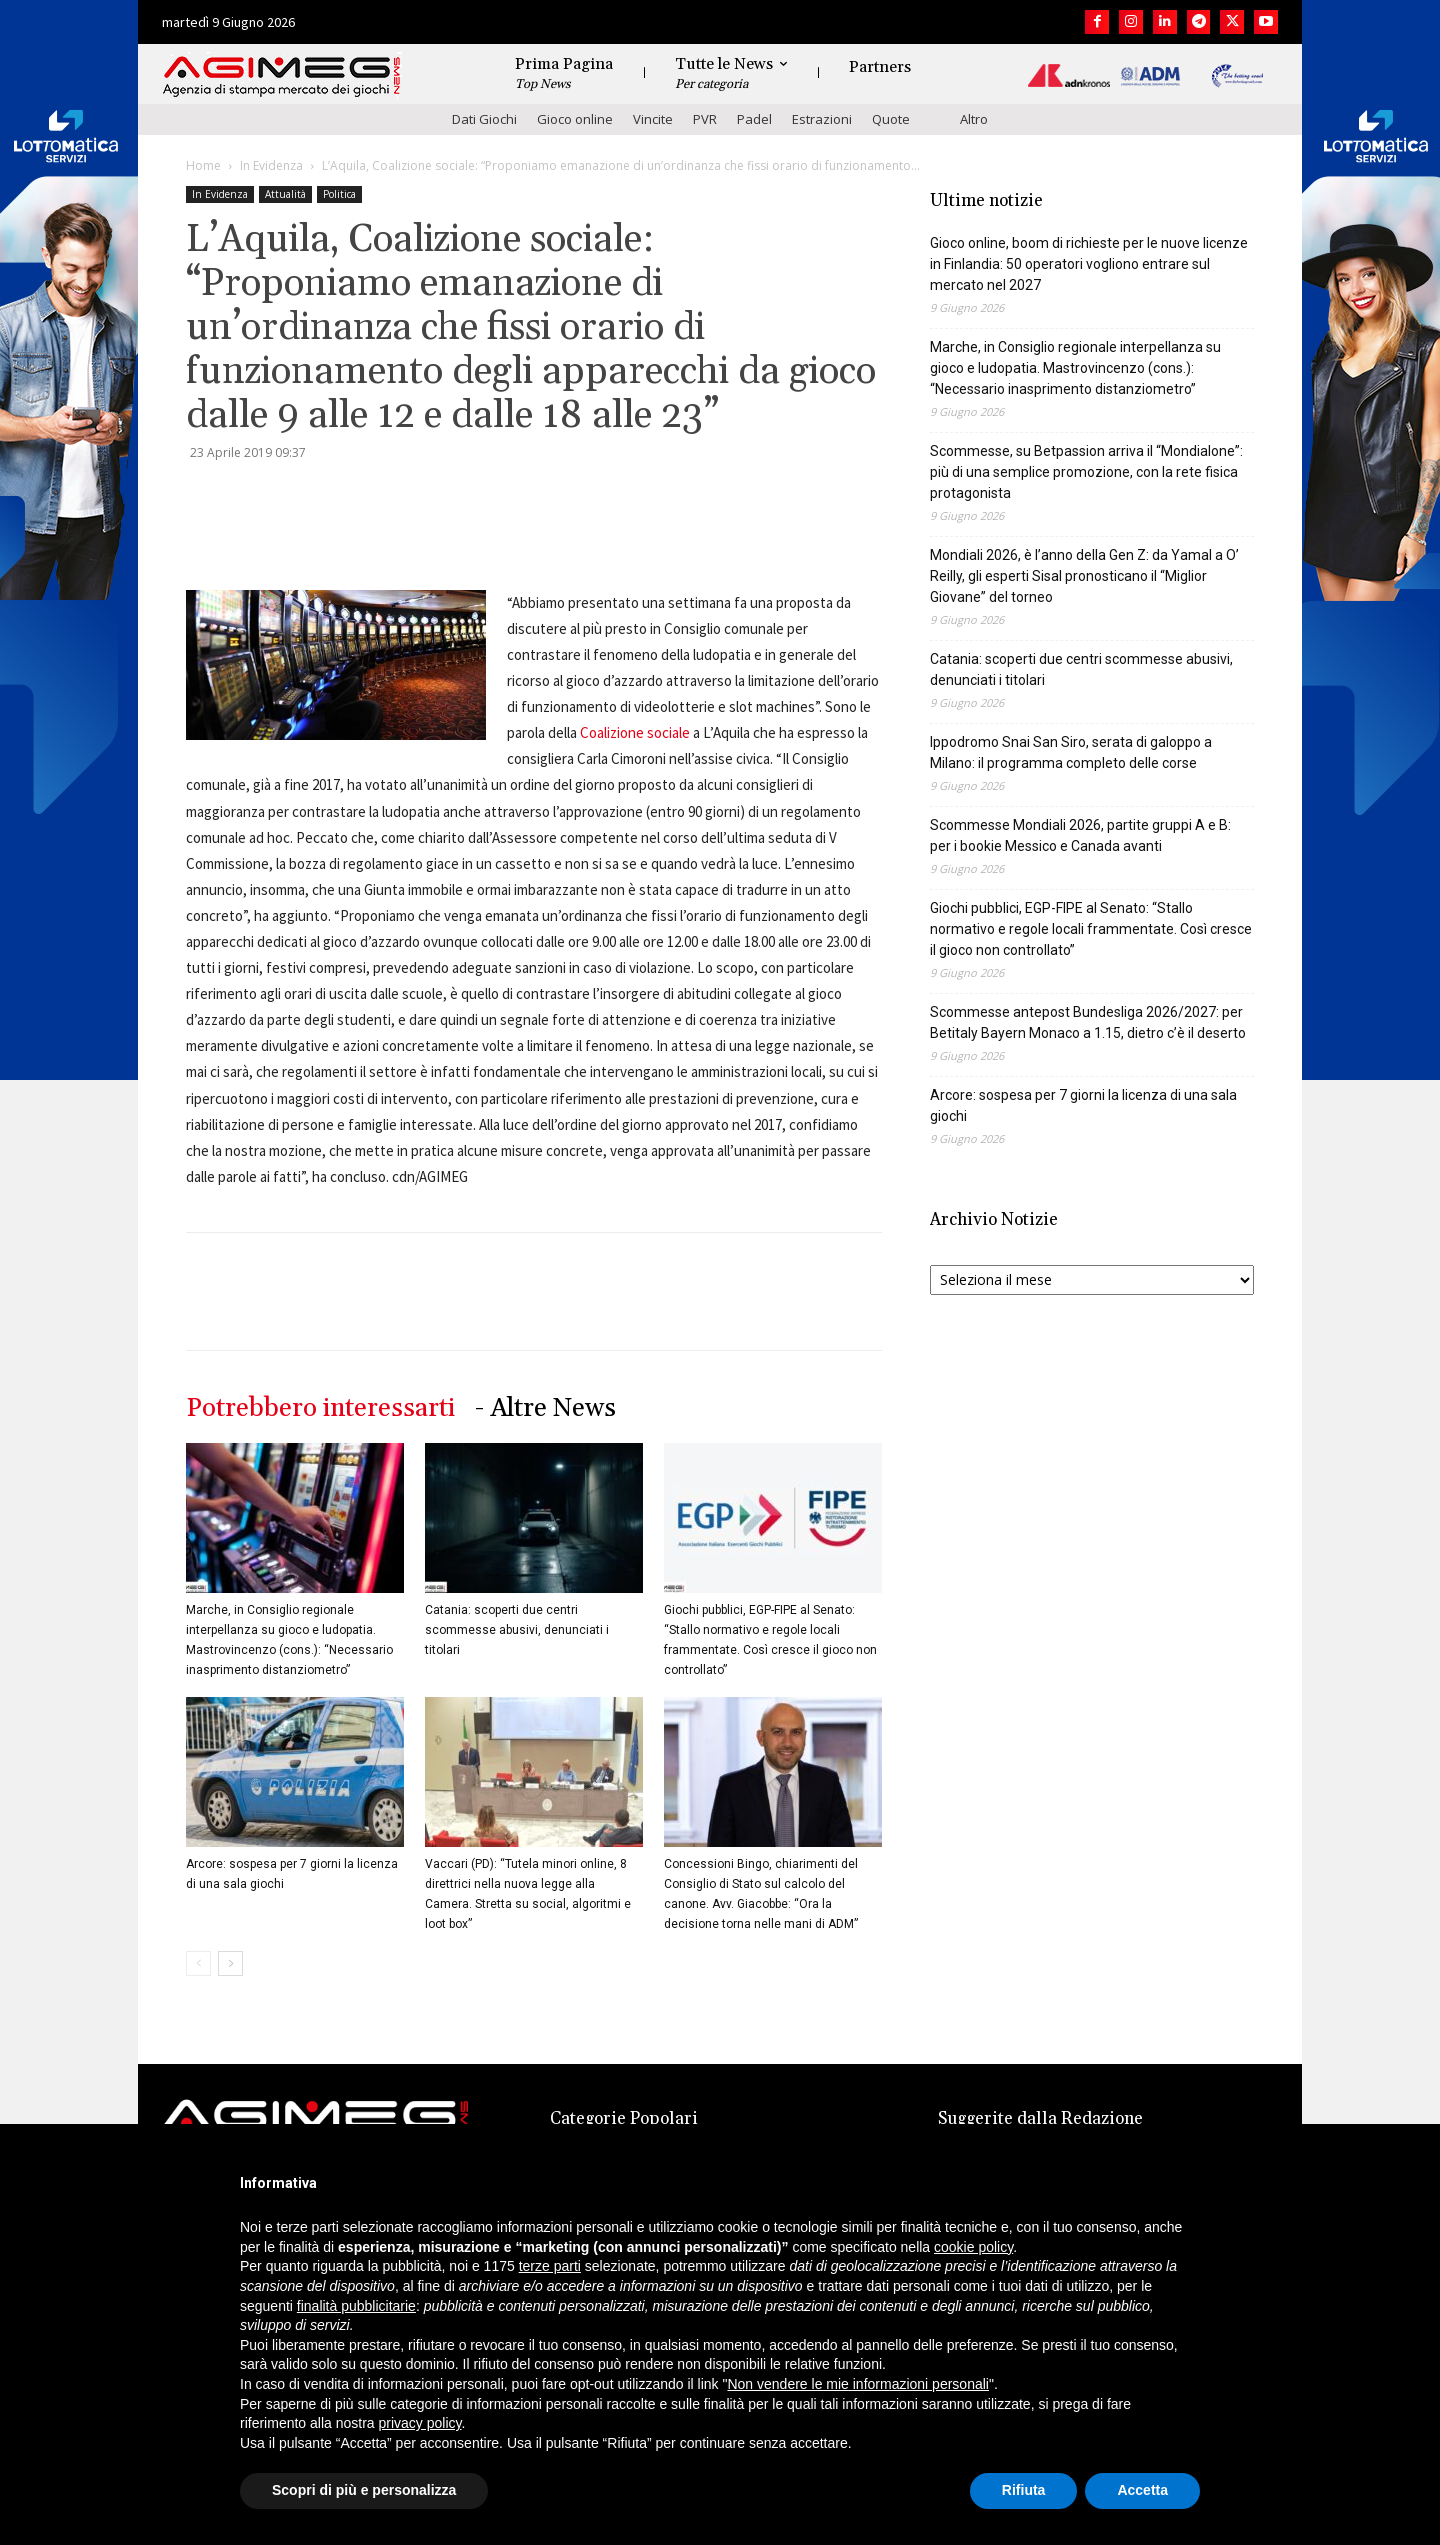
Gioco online (575, 119)
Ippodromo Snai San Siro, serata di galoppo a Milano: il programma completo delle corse (1071, 752)
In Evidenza (271, 165)
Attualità (285, 194)
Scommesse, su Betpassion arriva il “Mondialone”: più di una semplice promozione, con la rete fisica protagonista (1086, 472)
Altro (974, 119)
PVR (705, 119)
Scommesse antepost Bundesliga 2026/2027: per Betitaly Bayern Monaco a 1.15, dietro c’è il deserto (1088, 1022)
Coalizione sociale (635, 732)
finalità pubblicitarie (356, 2306)
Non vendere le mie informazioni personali (857, 2384)
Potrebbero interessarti (320, 1408)
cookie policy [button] (973, 2247)
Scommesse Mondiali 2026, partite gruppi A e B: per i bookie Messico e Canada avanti (1080, 835)
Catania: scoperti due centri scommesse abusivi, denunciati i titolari (517, 1630)
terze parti (550, 2266)
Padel (754, 119)
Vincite (653, 119)
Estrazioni (822, 119)
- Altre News (545, 1408)
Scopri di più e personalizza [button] (364, 2490)
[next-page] (230, 1963)
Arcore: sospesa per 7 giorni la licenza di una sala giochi (1083, 1105)
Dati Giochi (484, 119)
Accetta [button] (1142, 2490)
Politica (339, 194)
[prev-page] (198, 1963)
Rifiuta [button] (1024, 2490)
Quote (891, 119)
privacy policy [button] (420, 2423)
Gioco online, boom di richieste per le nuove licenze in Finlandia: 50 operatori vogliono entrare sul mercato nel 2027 (1089, 264)
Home (203, 165)
